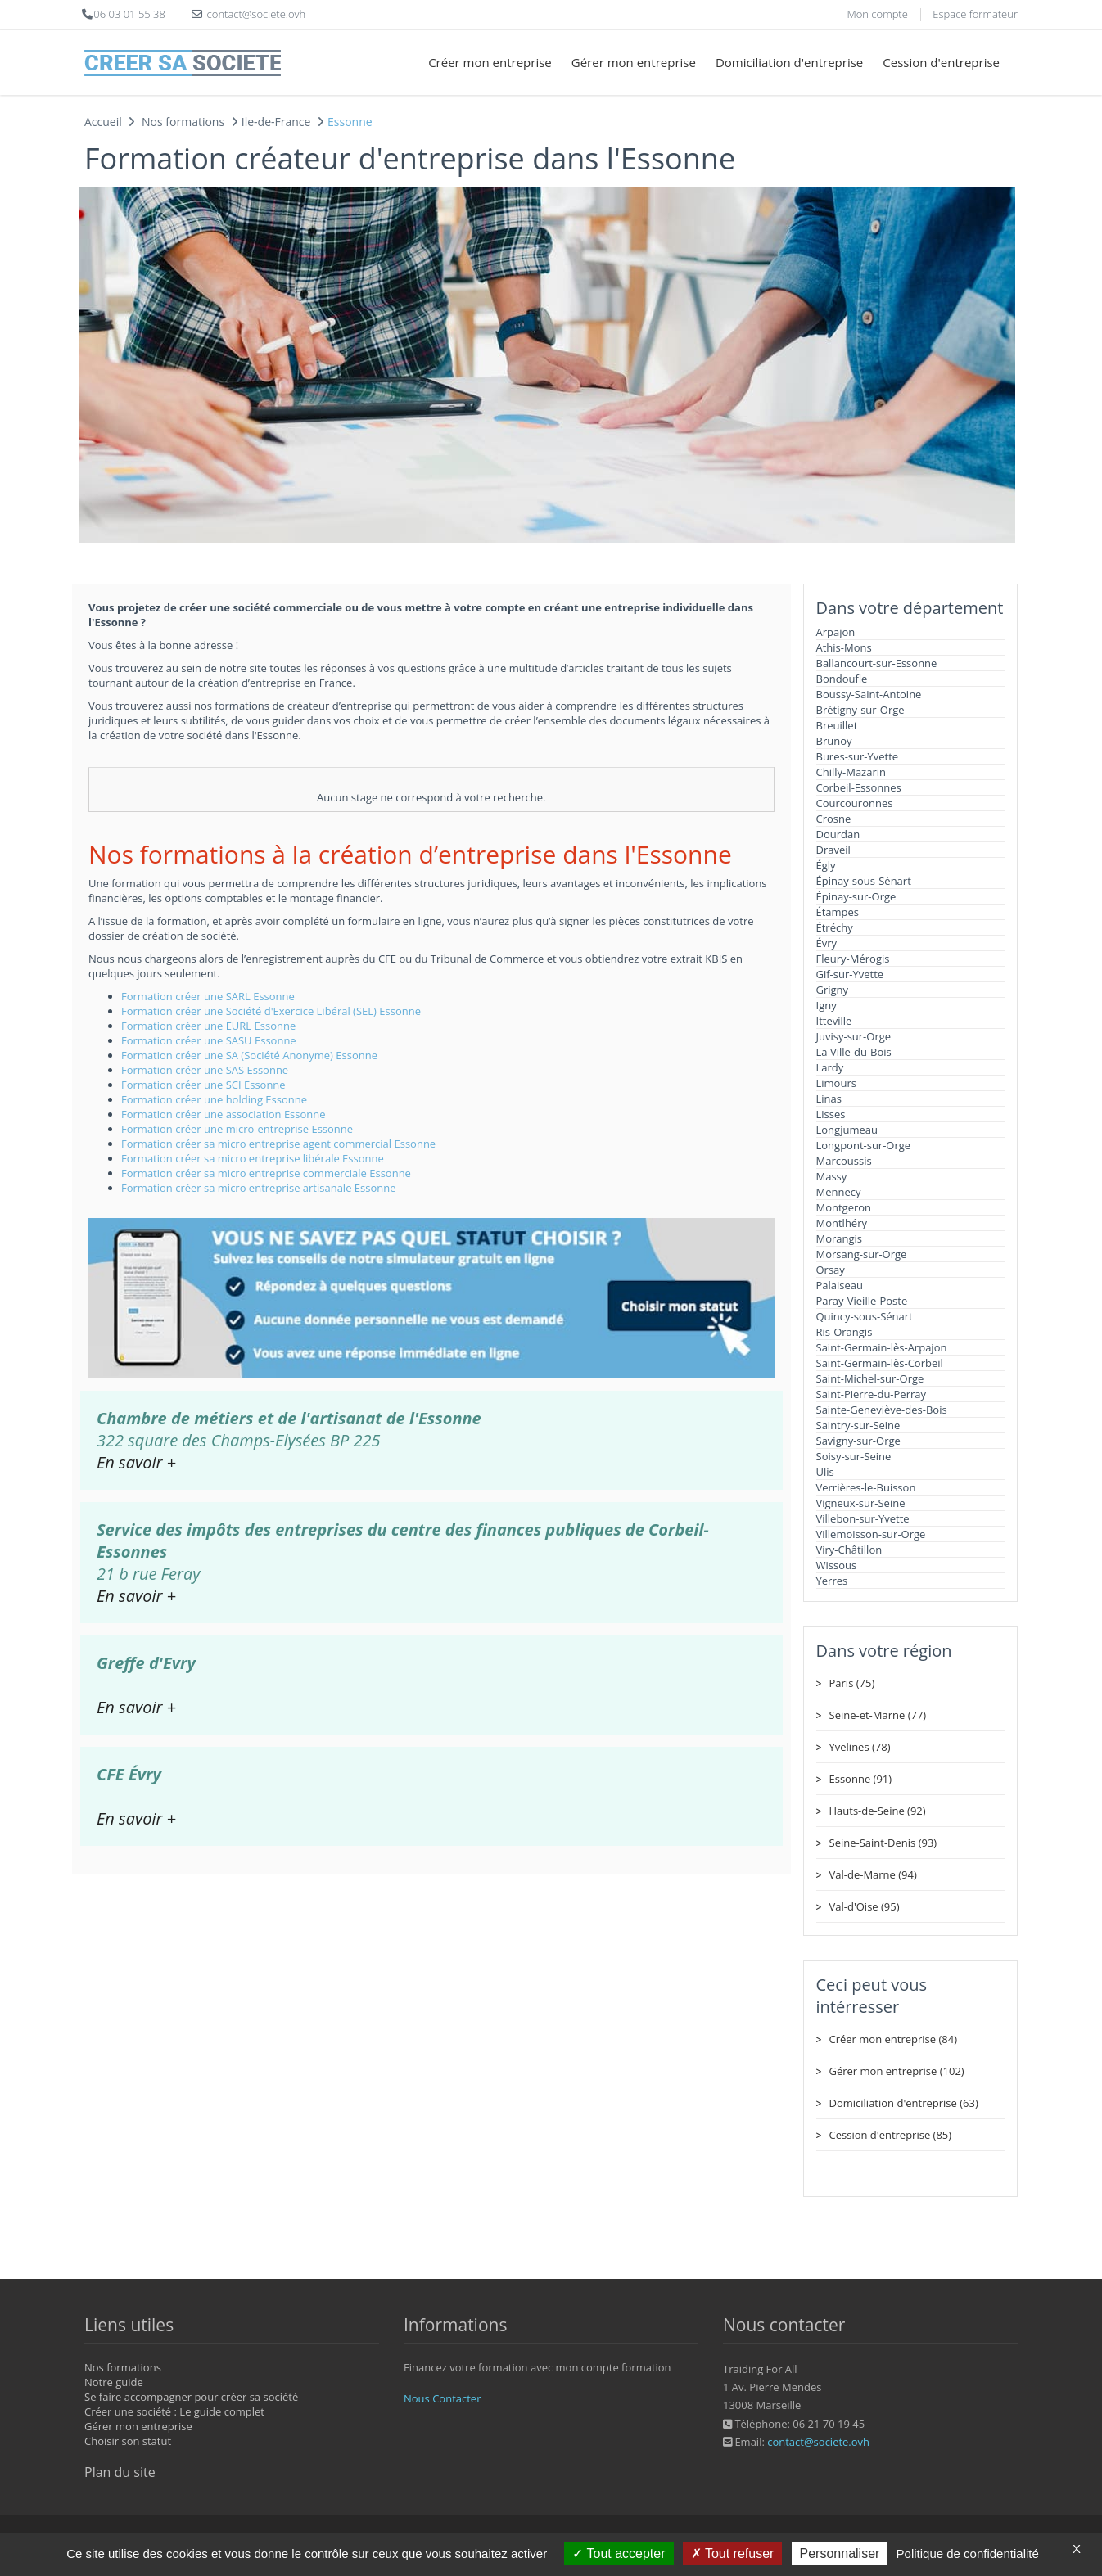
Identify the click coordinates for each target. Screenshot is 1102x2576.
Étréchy (834, 927)
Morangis (839, 1238)
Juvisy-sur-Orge (854, 1036)
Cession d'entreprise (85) (890, 2134)
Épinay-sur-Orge (856, 896)
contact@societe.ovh (818, 2441)
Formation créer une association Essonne (223, 1114)
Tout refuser (733, 2553)
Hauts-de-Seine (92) (877, 1810)
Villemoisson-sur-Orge (871, 1534)
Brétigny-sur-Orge (860, 709)
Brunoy (834, 740)
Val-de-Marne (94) (873, 1874)
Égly (826, 865)
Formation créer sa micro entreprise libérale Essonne (252, 1158)
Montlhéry (842, 1223)
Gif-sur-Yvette (850, 974)
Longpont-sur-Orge (863, 1145)
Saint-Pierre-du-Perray (871, 1394)
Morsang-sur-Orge (861, 1254)
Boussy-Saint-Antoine (869, 694)
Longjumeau (847, 1129)
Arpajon (836, 632)
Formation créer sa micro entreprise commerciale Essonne (266, 1173)
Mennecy (838, 1191)
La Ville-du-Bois (854, 1051)
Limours (836, 1083)
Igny (826, 1005)
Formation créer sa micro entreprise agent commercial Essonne (278, 1143)
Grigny (832, 989)
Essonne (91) (860, 1778)
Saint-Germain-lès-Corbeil (879, 1363)
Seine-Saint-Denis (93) (883, 1842)
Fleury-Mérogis (853, 958)
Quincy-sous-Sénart (864, 1316)
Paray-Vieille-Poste (862, 1300)
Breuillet (837, 725)
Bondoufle (842, 678)
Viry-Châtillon (849, 1549)
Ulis (825, 1471)
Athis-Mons (844, 647)
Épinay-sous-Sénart (863, 880)
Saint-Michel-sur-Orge (870, 1378)
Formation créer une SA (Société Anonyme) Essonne (249, 1055)
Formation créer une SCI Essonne (203, 1084)
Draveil (833, 849)
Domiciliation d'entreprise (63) (903, 2103)
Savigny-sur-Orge (858, 1440)
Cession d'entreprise (941, 62)
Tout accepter (618, 2553)
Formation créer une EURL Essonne (208, 1025)
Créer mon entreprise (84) (893, 2039)
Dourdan (838, 834)
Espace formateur (975, 14)
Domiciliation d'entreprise (789, 62)
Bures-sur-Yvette (857, 756)
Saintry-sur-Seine (858, 1425)
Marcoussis (844, 1160)
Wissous (836, 1565)
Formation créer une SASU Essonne (208, 1040)
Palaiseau (840, 1285)
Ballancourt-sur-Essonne (876, 663)
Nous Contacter (442, 2398)
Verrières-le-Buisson (866, 1487)
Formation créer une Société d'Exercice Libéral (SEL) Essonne (271, 1011)
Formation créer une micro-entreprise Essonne (237, 1128)
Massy (831, 1176)
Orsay (830, 1269)
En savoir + (136, 1462)
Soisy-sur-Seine (854, 1456)
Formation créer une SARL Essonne (208, 996)
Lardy (830, 1067)
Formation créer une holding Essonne (214, 1099)
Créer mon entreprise (490, 62)
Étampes (838, 912)
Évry (827, 943)
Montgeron (844, 1207)
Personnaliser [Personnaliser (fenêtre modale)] (840, 2553)
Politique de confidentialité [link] (968, 2553)
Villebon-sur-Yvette (863, 1518)
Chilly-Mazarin (851, 772)
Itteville (834, 1020)
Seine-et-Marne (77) (878, 1715)
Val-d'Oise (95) (864, 1906)
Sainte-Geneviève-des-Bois (881, 1409)
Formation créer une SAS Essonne (204, 1069)
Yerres (832, 1580)
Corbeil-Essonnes (858, 787)
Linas (829, 1098)
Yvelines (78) (860, 1746)
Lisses (831, 1114)
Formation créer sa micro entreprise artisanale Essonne (258, 1187)
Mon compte (877, 14)
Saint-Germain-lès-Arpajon (881, 1347)
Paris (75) (852, 1683)
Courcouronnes (854, 803)
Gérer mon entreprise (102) (896, 2071)
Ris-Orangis (844, 1331)
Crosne (833, 818)
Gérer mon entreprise (633, 62)
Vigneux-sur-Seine (861, 1503)
